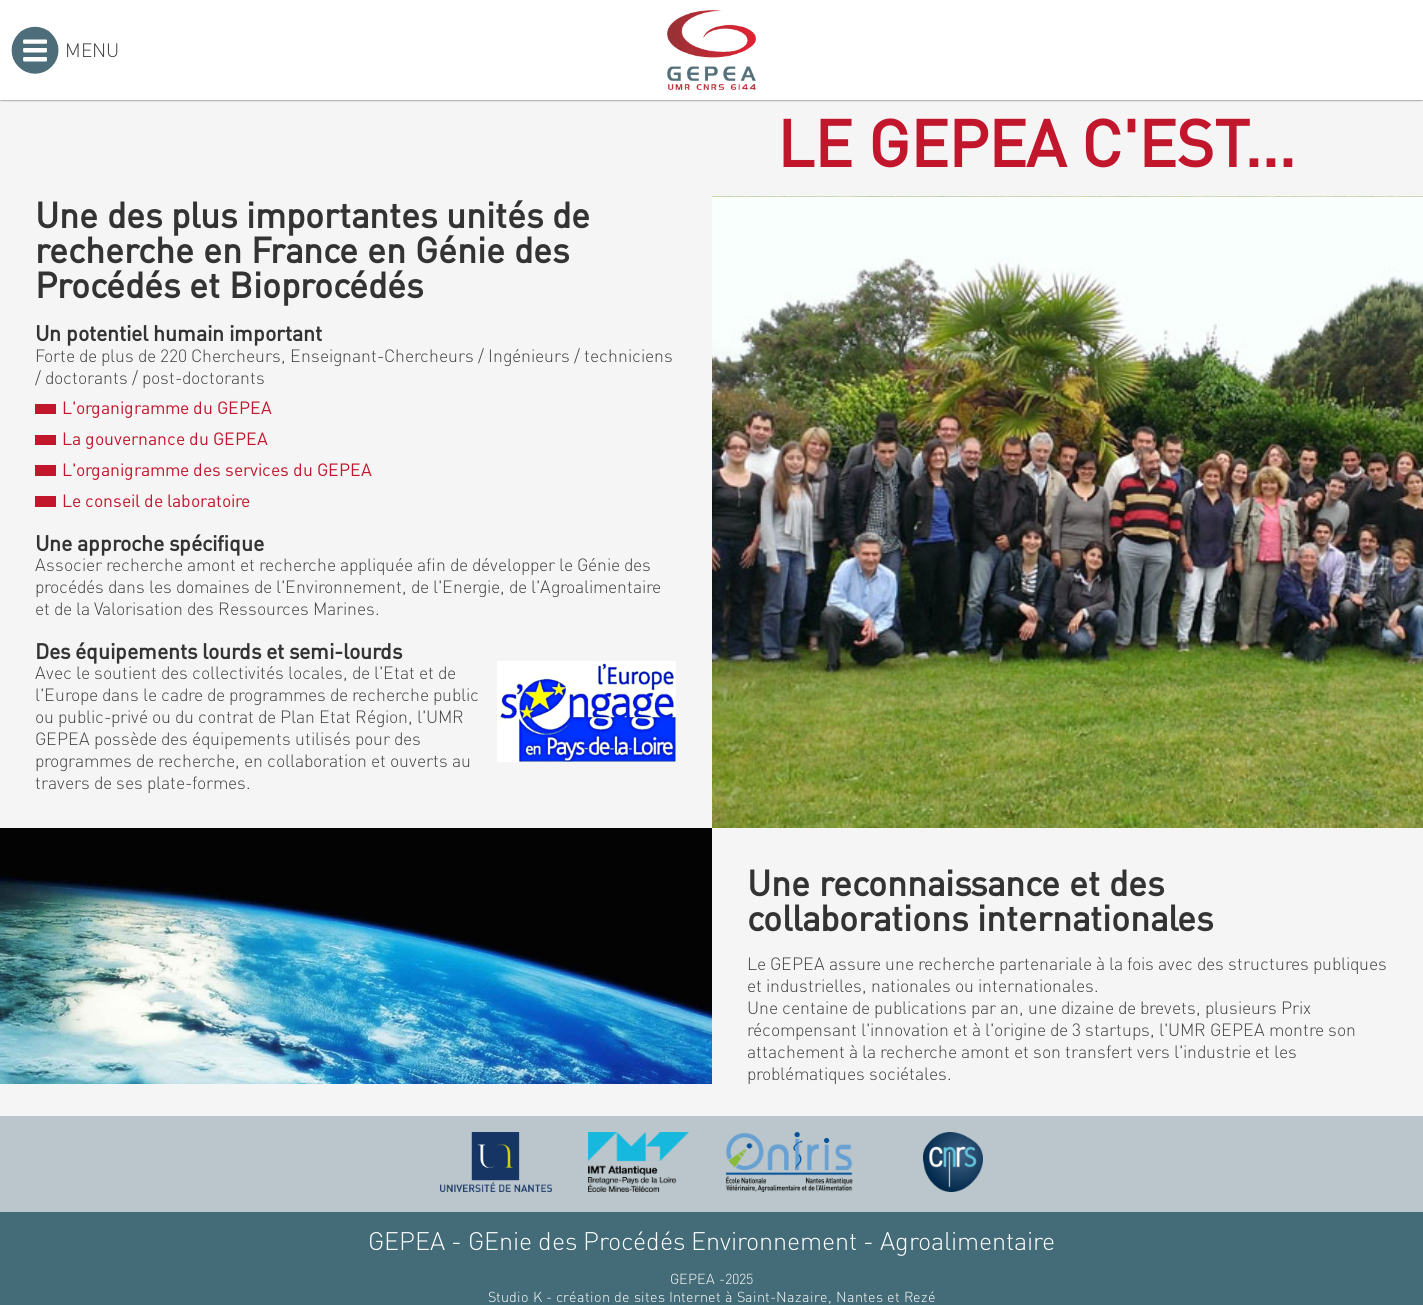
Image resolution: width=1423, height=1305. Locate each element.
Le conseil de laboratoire (142, 500)
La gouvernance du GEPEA (151, 438)
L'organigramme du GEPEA (153, 407)
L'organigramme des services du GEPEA (203, 469)
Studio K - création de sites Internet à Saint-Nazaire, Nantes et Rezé (712, 1296)
